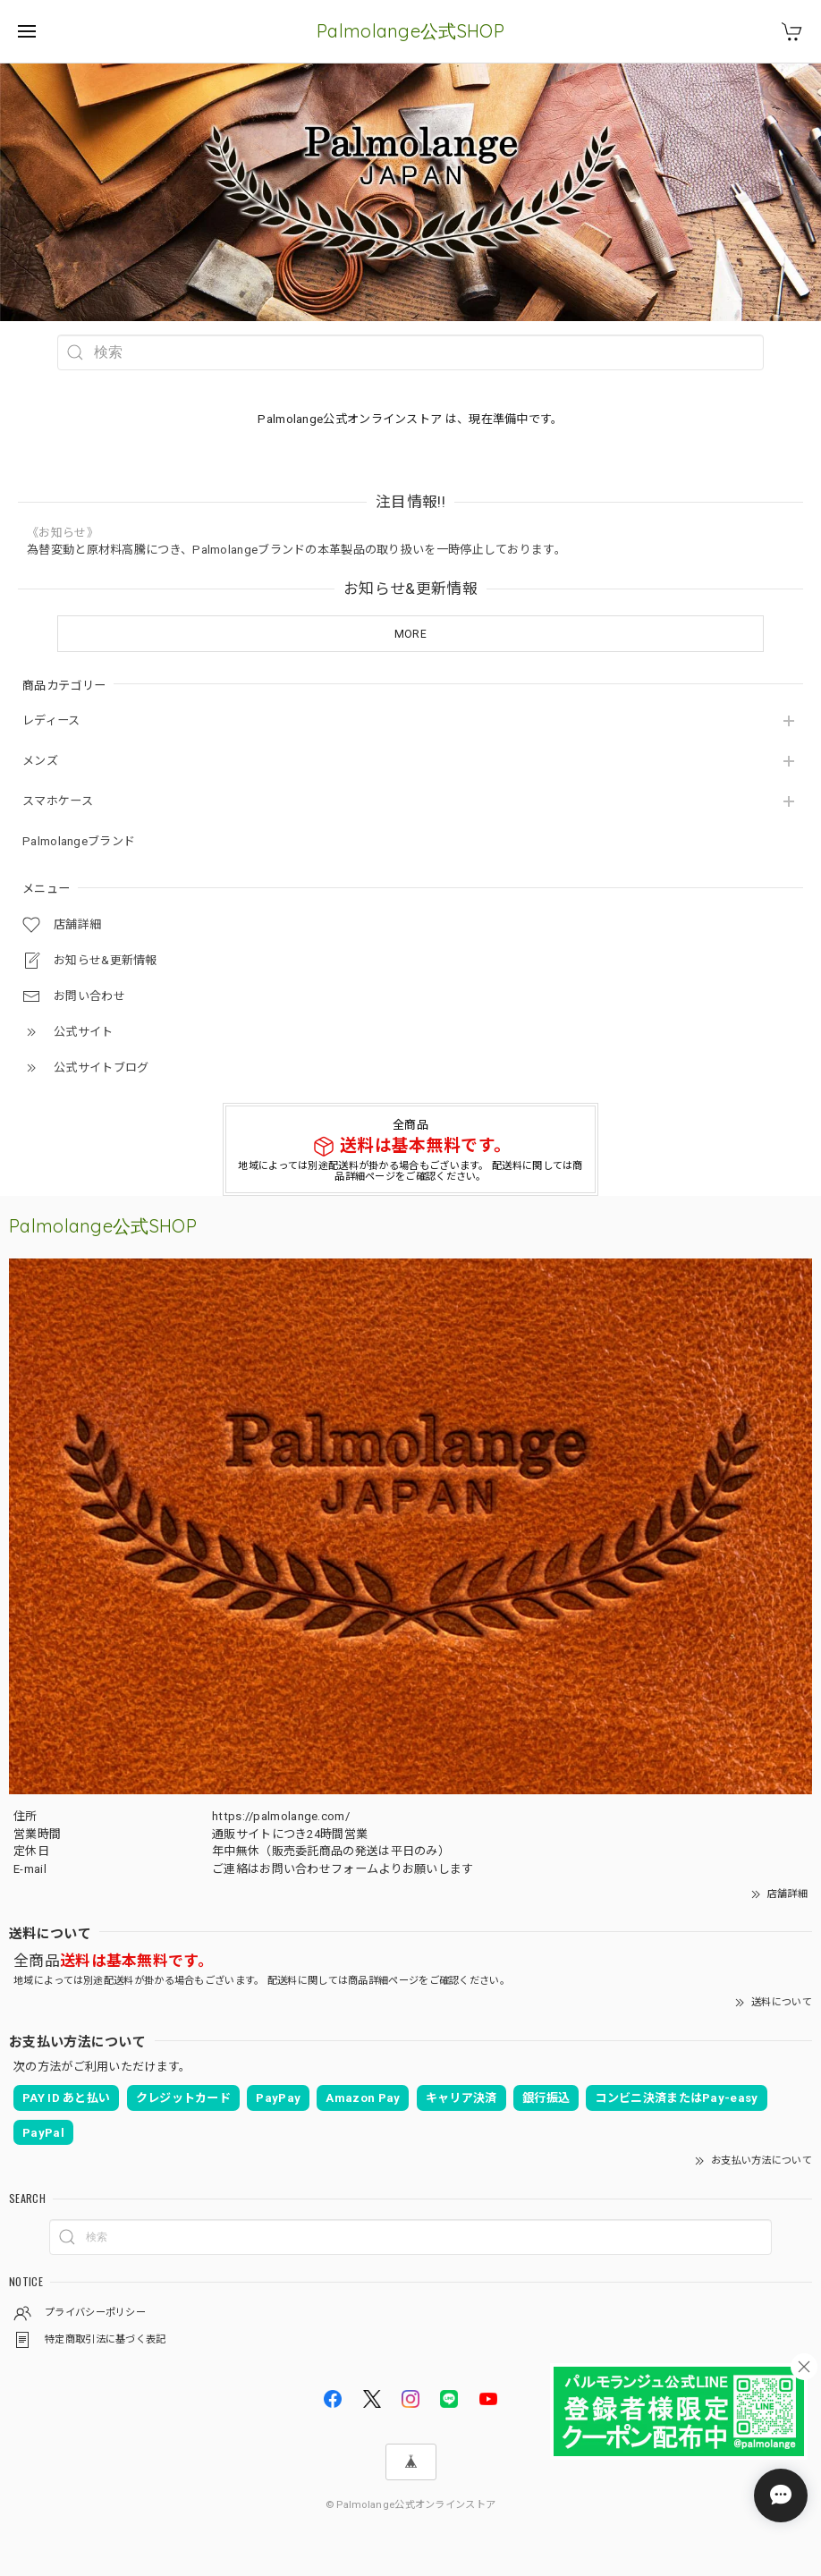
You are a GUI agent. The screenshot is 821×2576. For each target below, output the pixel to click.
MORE (410, 634)
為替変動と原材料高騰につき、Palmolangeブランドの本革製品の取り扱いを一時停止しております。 (296, 549)
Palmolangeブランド (78, 841)
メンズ (40, 760)
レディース (51, 720)
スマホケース (57, 801)
